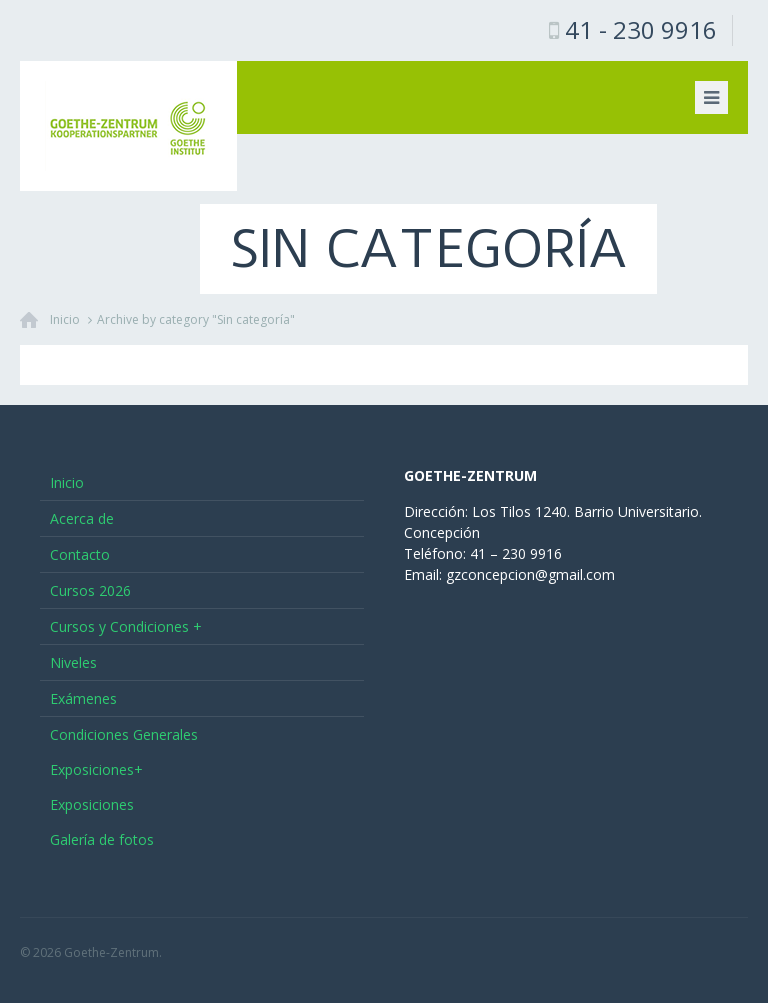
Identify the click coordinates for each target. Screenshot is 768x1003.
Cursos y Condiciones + (126, 626)
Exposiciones (92, 804)
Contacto (80, 554)
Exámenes (83, 698)
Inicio (65, 319)
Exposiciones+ (96, 769)
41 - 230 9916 (641, 29)
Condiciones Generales (124, 734)
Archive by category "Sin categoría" (196, 319)
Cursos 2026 (90, 590)
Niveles (73, 662)
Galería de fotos (102, 839)
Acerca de (82, 518)
